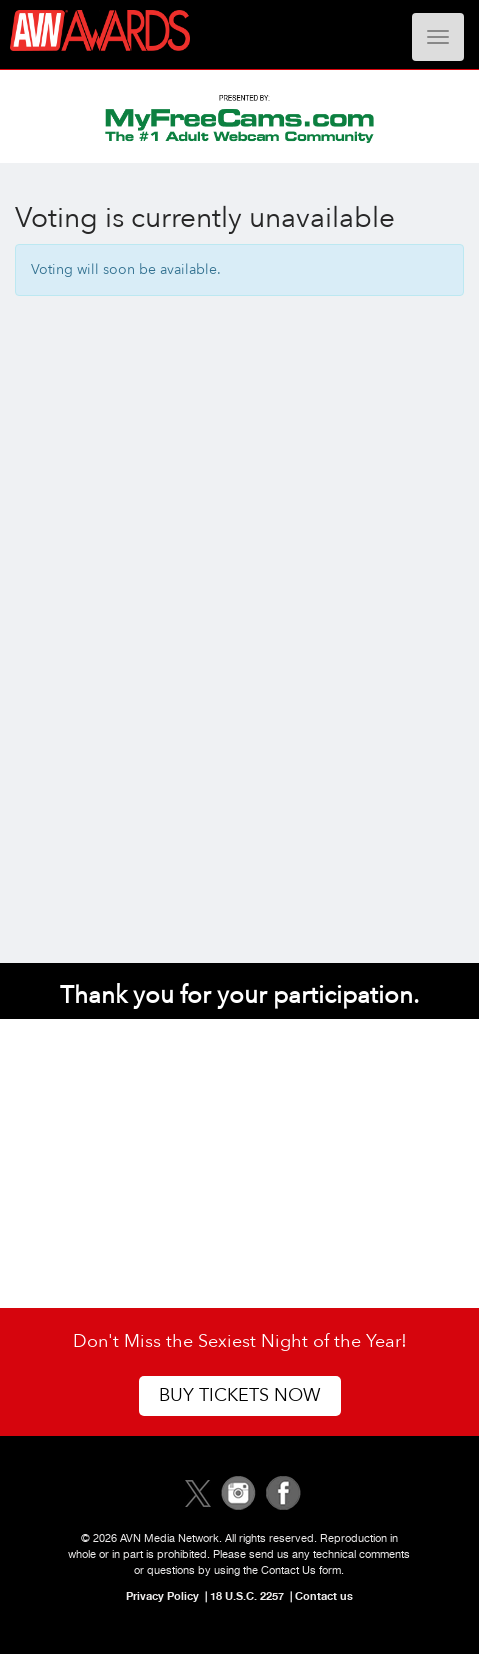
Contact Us (288, 1570)
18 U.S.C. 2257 (247, 1595)
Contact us (324, 1595)
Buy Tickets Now (240, 1395)
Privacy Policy (162, 1595)
